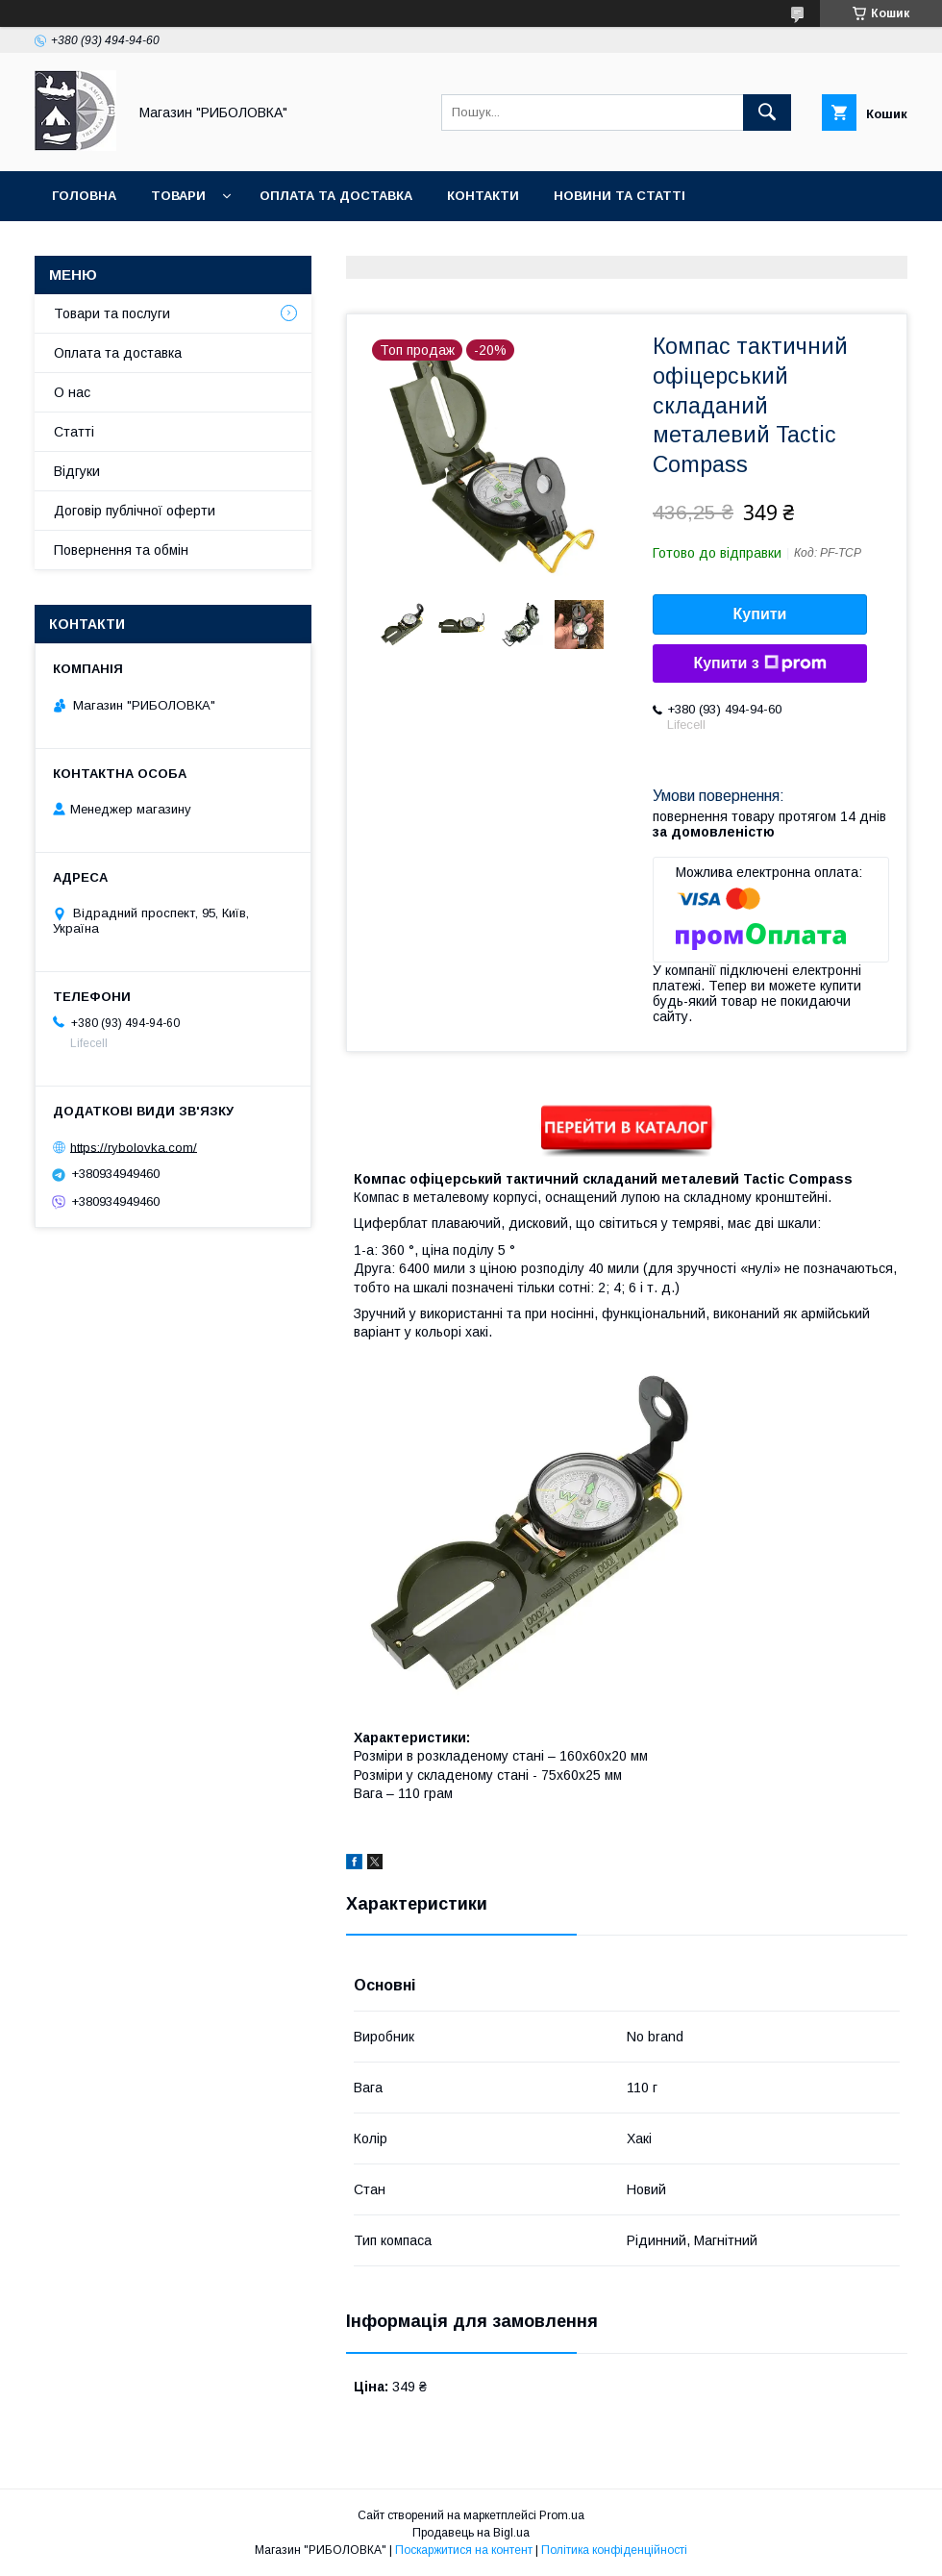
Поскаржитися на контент (464, 2550)
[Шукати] (767, 112)
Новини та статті (619, 195)
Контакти (483, 195)
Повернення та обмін (121, 550)
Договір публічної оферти (134, 510)
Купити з (759, 663)
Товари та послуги (112, 313)
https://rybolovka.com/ (133, 1146)
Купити (760, 614)
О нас (72, 392)
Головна (84, 195)
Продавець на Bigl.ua (471, 2532)
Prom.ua (561, 2515)
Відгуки (77, 471)
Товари (178, 195)
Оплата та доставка (336, 195)
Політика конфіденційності (614, 2550)
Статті (74, 431)
